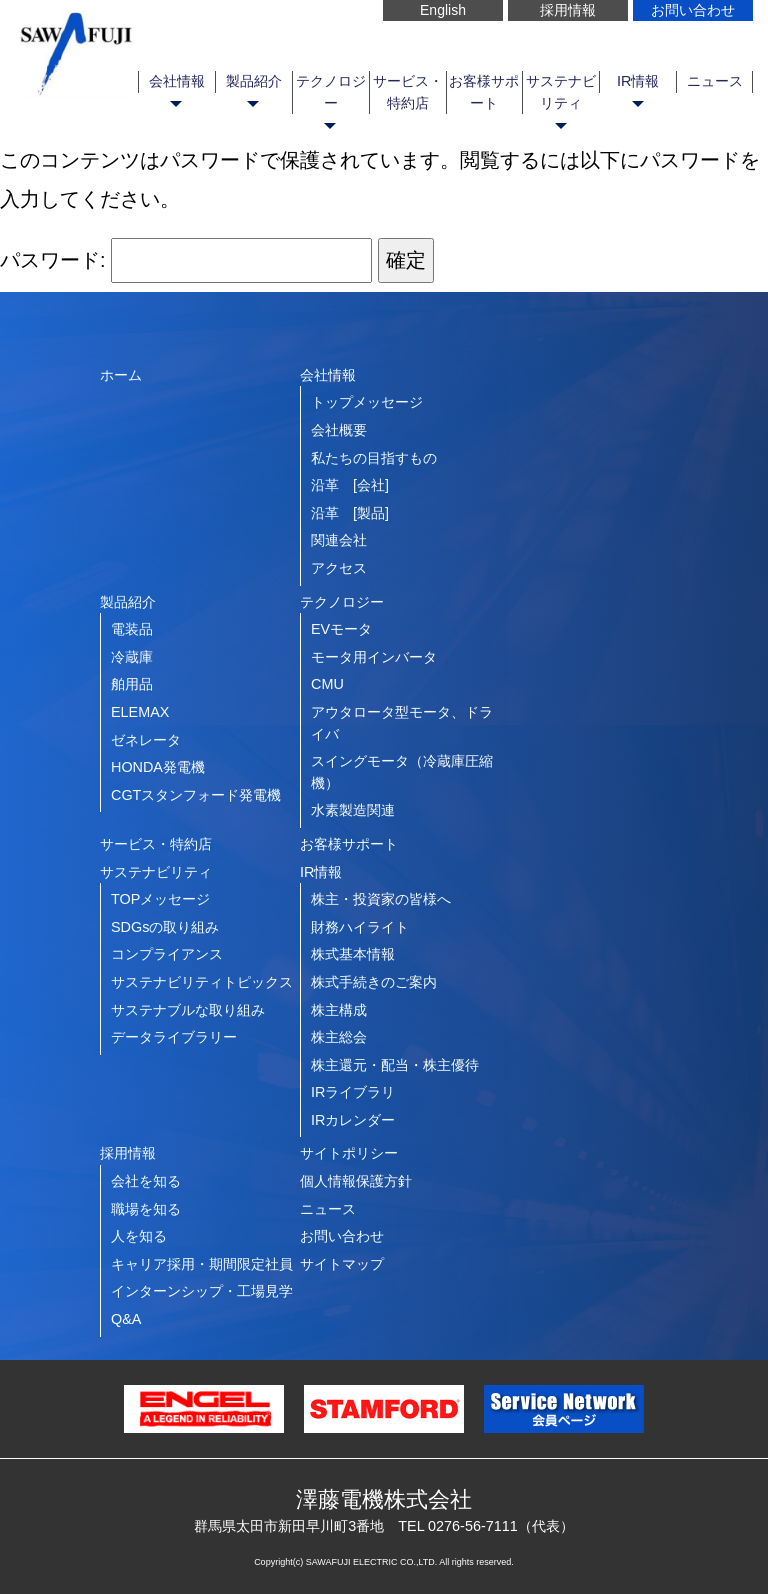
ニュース (715, 81)
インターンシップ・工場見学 (202, 1291)
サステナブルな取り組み (188, 1010)
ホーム (121, 375)
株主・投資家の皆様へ (381, 899)
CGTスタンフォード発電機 (196, 795)
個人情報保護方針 (356, 1181)
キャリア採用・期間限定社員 (202, 1264)
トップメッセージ (367, 402)
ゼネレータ (146, 740)
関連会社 (339, 540)
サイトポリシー (349, 1153)
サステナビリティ (561, 92)
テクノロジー (331, 92)
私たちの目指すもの (374, 458)
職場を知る (146, 1209)
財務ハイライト (360, 927)
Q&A (126, 1319)
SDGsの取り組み (165, 927)
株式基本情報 (353, 954)
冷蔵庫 (132, 657)
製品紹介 (254, 81)
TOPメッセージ (160, 899)
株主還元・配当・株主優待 (395, 1065)
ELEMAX (140, 712)
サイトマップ (342, 1264)
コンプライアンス (167, 954)
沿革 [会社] (350, 485)
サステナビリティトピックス (202, 982)
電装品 (132, 629)
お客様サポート (484, 92)
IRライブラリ (353, 1092)
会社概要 (339, 430)
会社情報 (177, 81)
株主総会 (339, 1037)
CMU (327, 684)
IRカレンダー (353, 1120)
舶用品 (132, 684)
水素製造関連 (353, 810)
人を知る (139, 1236)
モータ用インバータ (374, 657)
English (443, 10)
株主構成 (339, 1010)
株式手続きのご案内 (374, 982)
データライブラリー (174, 1037)
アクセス (339, 568)
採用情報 (568, 10)
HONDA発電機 (158, 767)
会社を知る (146, 1181)
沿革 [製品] (350, 513)
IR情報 (638, 81)
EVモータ (341, 629)
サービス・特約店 (408, 92)
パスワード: (186, 260)
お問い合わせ (693, 10)
